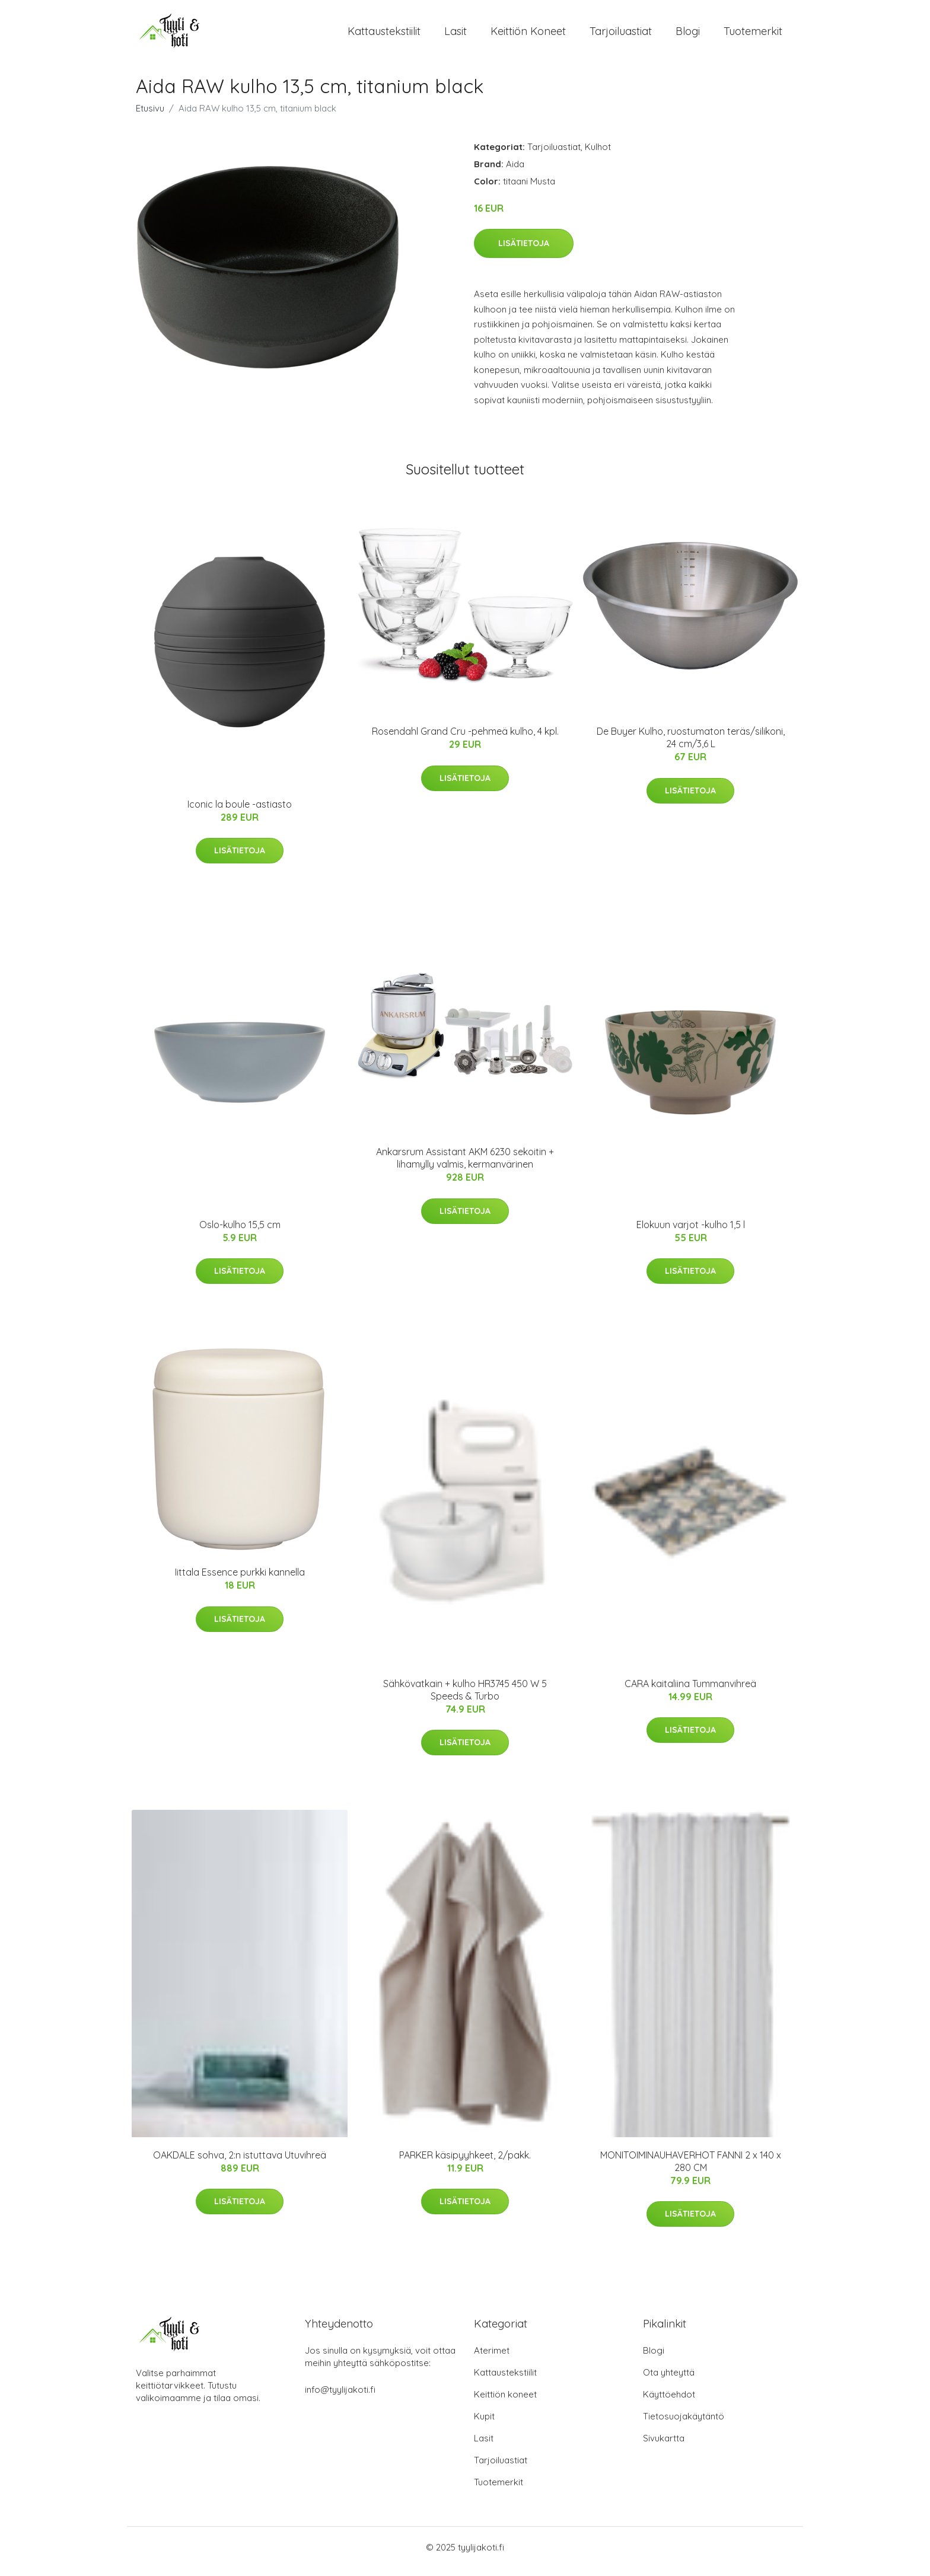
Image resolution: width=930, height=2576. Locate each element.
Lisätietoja (523, 251)
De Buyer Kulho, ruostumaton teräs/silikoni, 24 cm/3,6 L (691, 746)
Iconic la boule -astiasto (239, 812)
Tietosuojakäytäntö (683, 2424)
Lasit (455, 35)
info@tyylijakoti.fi (340, 2397)
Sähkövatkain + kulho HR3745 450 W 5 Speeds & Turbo (465, 1698)
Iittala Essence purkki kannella (240, 1580)
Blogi (688, 35)
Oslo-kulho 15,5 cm (240, 1233)
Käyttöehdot (669, 2402)
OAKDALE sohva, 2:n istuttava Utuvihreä (239, 2163)
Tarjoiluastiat (621, 35)
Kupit (484, 2424)
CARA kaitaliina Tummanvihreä (690, 1692)
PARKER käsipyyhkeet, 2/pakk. (465, 2163)
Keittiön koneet (528, 35)
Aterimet (491, 2358)
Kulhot (598, 155)
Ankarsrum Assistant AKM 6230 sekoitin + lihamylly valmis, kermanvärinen (465, 1166)
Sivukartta (663, 2446)
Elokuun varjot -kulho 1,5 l (690, 1233)
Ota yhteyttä (669, 2380)
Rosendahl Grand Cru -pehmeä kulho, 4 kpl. (465, 739)
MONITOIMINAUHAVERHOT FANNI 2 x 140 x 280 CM (690, 2169)
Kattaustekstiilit (384, 35)
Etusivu (150, 116)
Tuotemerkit (753, 35)
